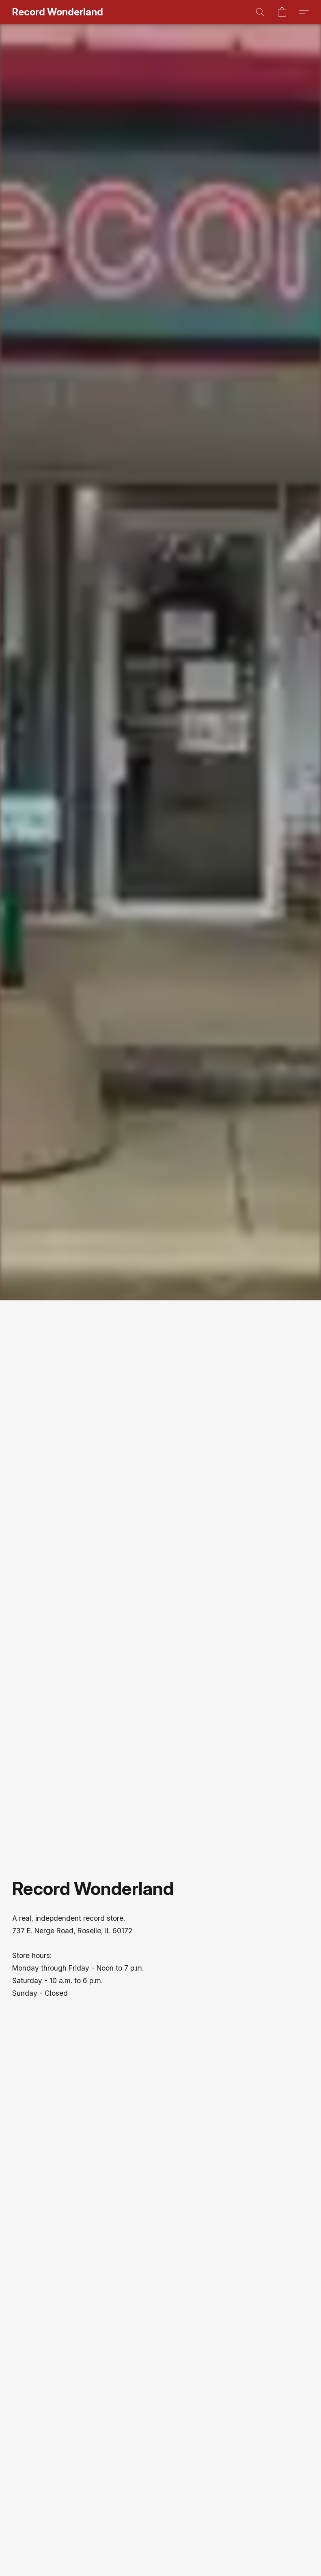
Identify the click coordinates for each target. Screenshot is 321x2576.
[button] (57, 12)
